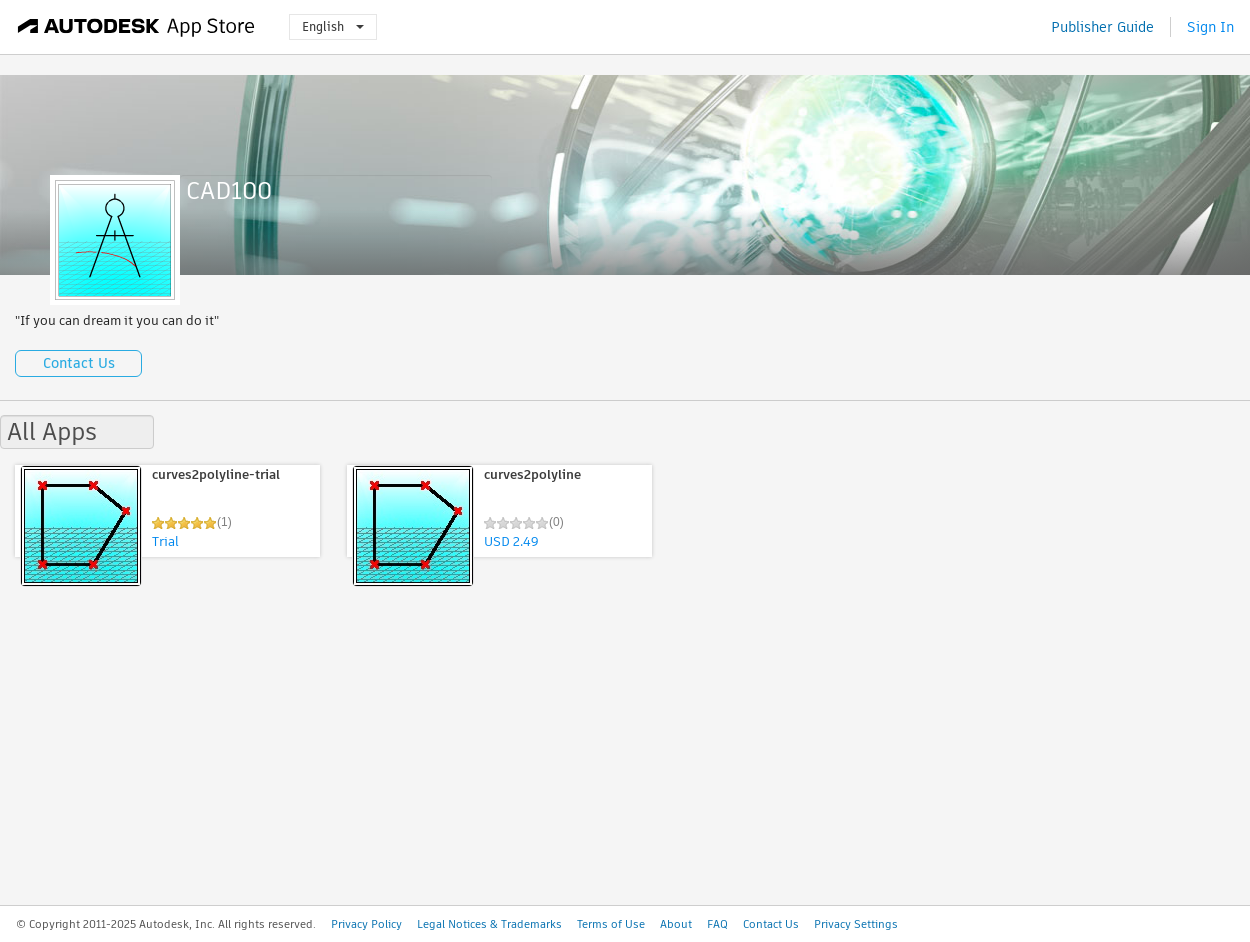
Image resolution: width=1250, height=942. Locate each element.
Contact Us (79, 363)
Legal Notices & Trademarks (489, 924)
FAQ (717, 924)
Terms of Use (611, 924)
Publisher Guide (1102, 27)
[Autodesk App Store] (136, 27)
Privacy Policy (366, 924)
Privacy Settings (856, 924)
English (333, 26)
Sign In (1210, 27)
